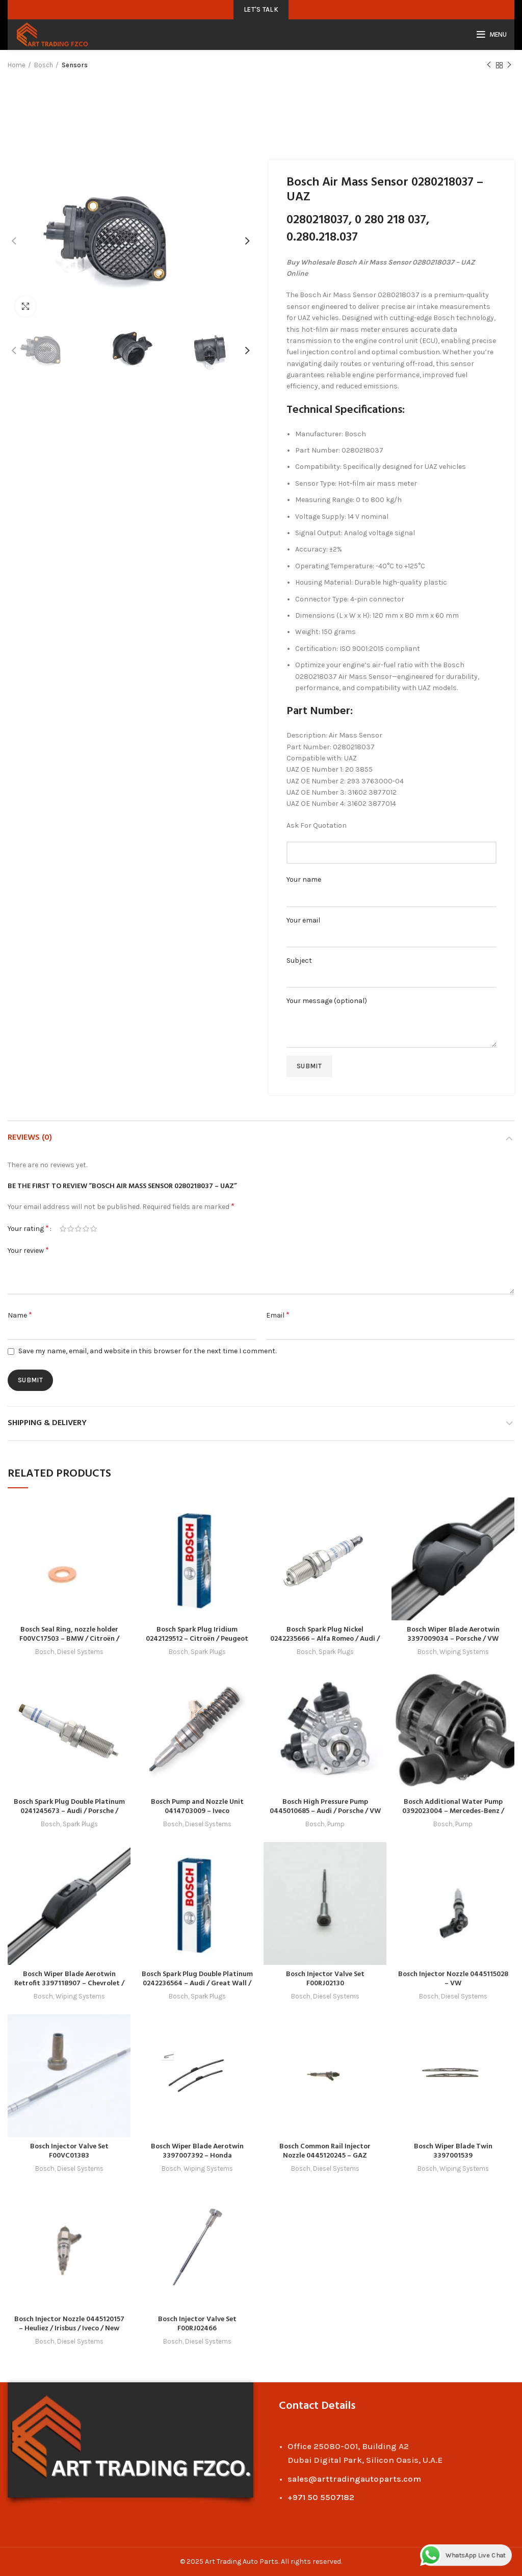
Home (16, 65)
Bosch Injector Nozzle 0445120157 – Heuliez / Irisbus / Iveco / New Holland (69, 2329)
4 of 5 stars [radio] (86, 1228)
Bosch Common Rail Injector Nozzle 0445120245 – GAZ (325, 2151)
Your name (391, 887)
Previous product (489, 65)
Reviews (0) (30, 1137)
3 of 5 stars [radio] (78, 1228)
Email (278, 1315)
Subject (391, 968)
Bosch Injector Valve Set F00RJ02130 (324, 1978)
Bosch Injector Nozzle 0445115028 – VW (453, 1978)
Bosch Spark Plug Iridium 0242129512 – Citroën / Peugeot (197, 1634)
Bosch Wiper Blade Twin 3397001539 (453, 2151)
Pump (336, 1824)
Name (20, 1315)
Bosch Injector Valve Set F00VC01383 (69, 2151)
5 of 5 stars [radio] (93, 1228)
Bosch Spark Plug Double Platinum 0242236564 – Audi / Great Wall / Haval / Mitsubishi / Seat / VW (197, 1983)
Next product (509, 65)
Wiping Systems (464, 1651)
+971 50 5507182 (321, 2497)
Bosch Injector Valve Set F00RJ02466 (197, 2324)
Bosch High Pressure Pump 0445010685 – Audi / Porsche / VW (325, 1806)
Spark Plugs (208, 1651)
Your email (391, 928)
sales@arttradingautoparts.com (354, 2479)
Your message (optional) (391, 1013)
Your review (28, 1250)
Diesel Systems (80, 1651)
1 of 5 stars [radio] (63, 1228)
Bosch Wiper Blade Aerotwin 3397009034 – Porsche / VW (453, 1634)
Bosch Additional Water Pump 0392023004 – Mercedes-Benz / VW (453, 1811)
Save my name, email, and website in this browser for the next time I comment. (147, 1351)
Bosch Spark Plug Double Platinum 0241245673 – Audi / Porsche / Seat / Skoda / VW (69, 1811)
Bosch (43, 65)
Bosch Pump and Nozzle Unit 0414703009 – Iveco (197, 1806)
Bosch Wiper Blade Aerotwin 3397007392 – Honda (197, 2151)
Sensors (75, 65)
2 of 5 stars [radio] (70, 1228)
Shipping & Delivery (47, 1423)
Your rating (28, 1228)
